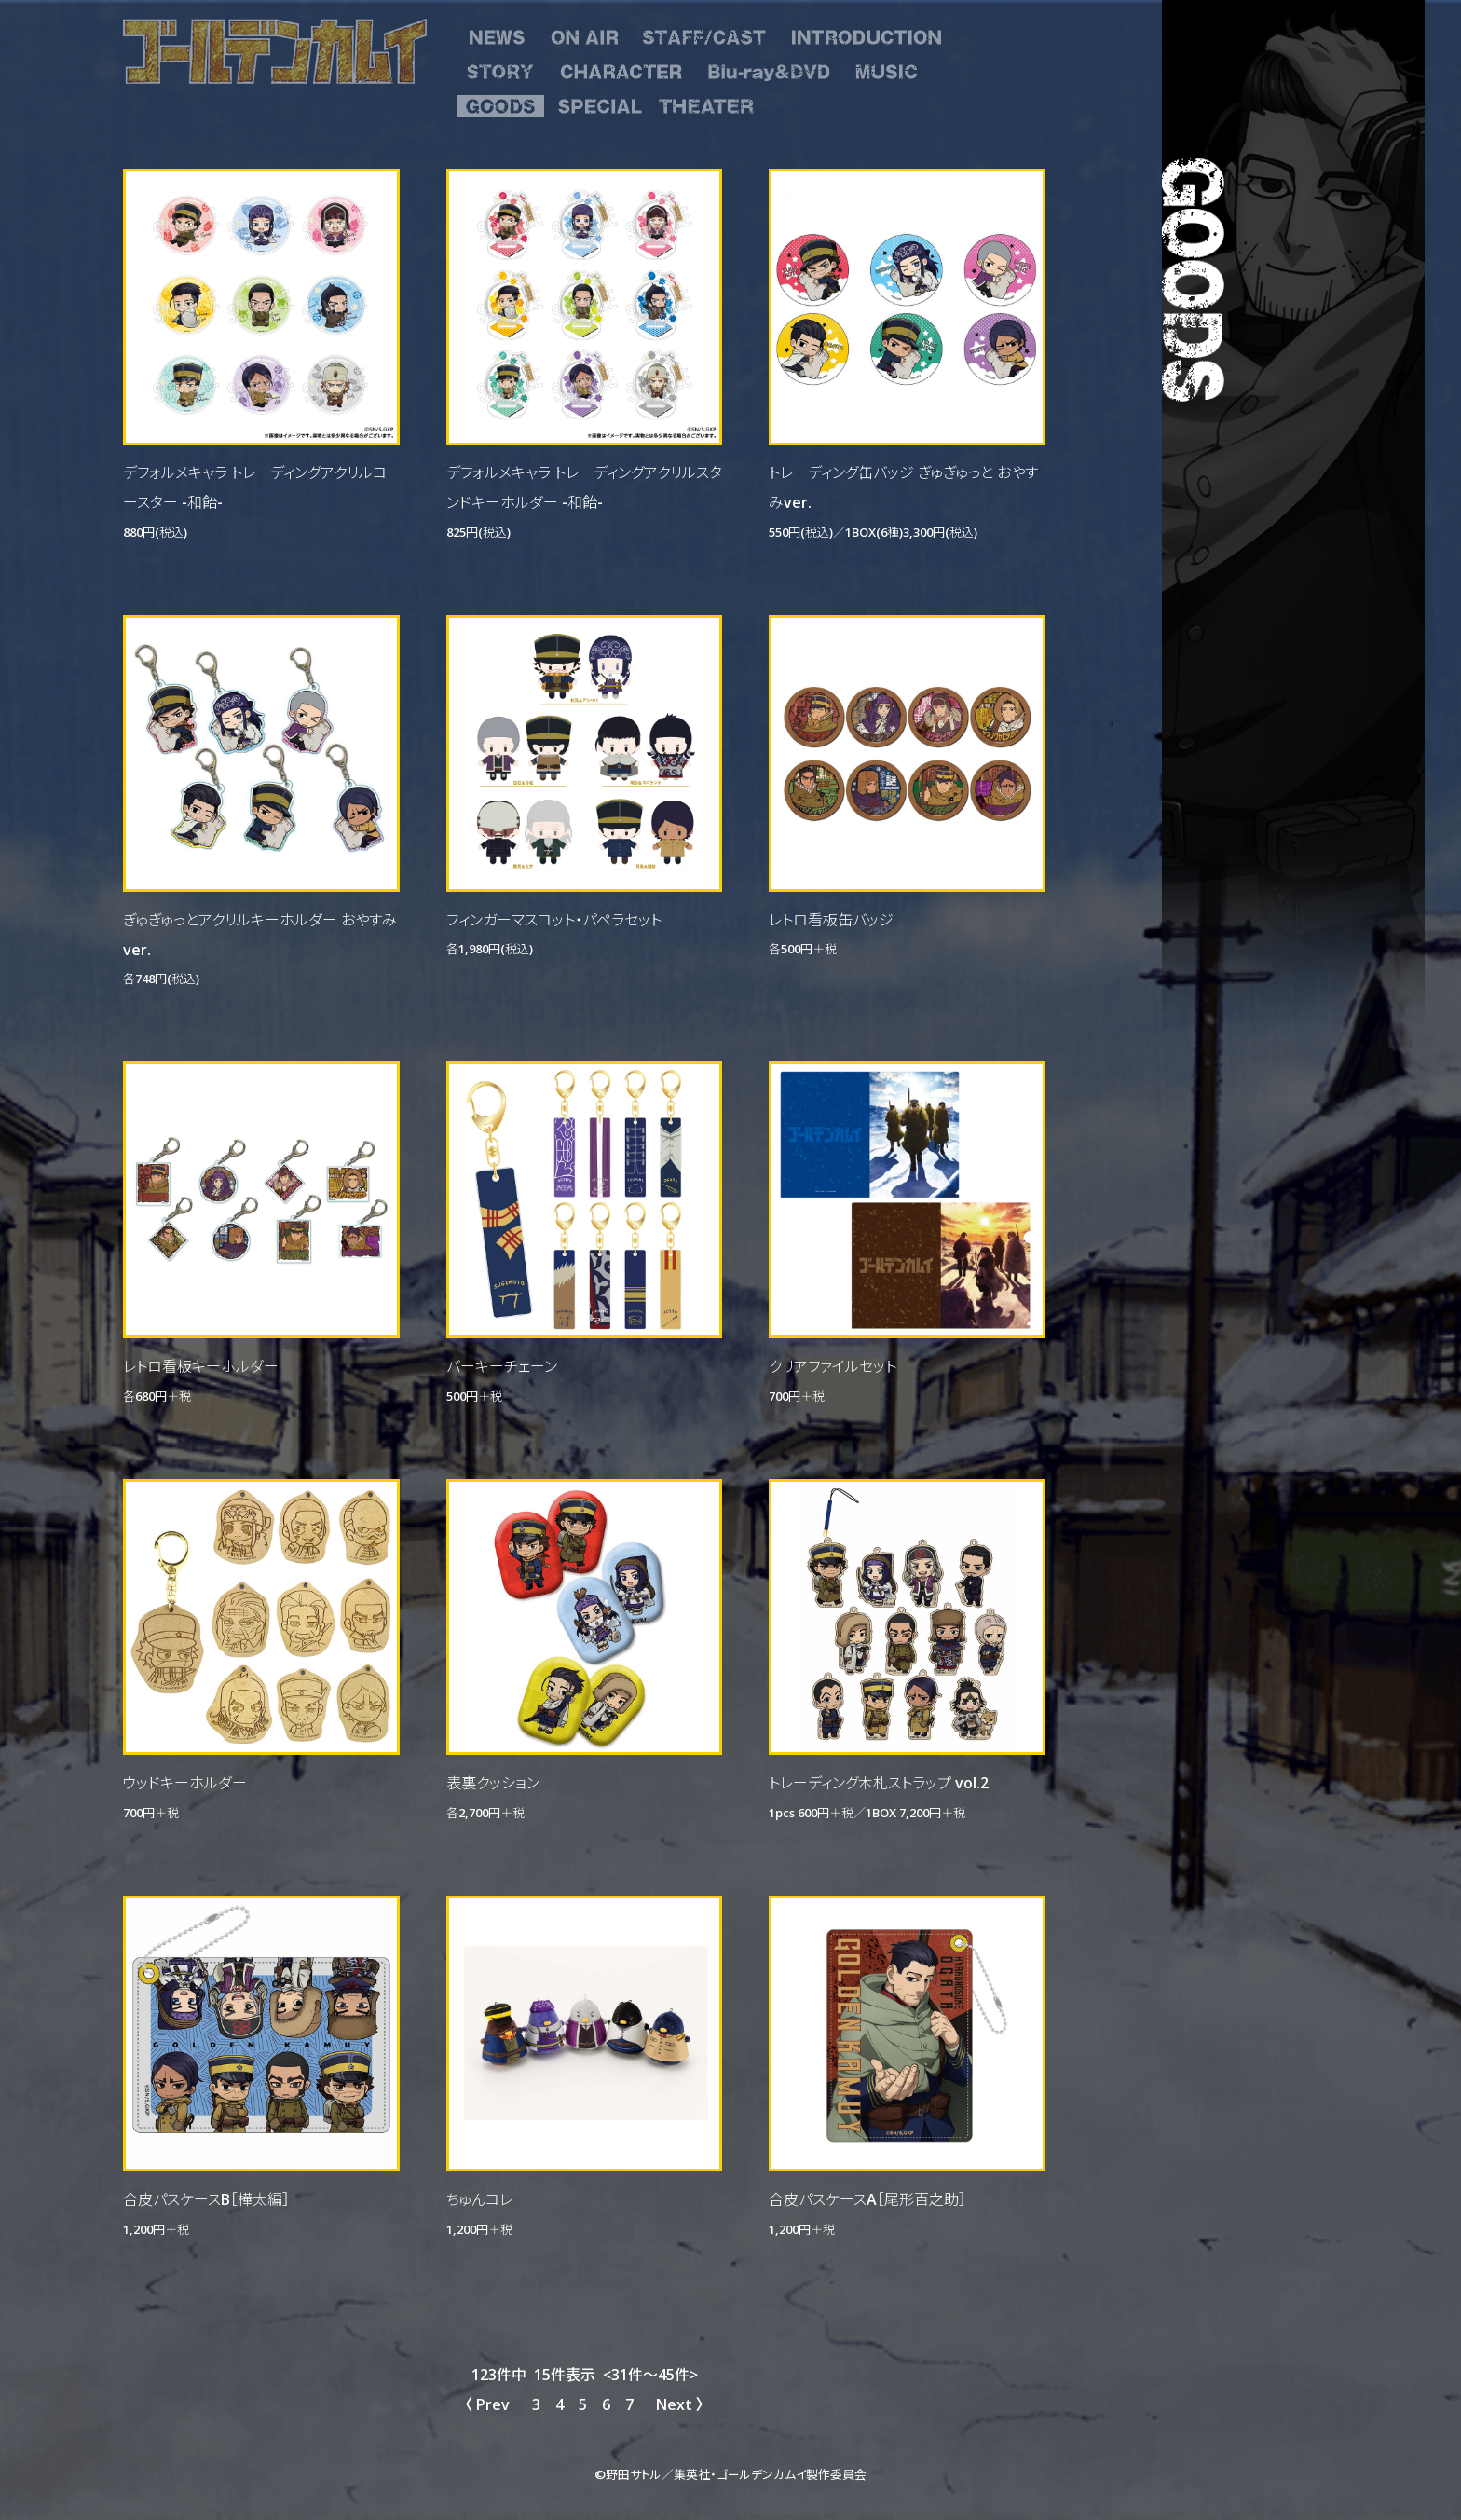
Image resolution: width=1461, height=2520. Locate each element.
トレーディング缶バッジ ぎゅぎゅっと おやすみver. (903, 486)
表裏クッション (492, 1782)
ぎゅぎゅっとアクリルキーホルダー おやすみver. (260, 934)
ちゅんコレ (479, 2198)
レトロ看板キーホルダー (201, 1365)
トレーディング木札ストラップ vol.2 (879, 1782)
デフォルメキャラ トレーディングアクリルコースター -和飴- (255, 486)
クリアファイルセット (832, 1365)
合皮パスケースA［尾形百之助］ (867, 2198)
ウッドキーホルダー (185, 1782)
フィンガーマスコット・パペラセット (554, 919)
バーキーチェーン (501, 1365)
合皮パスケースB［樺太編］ (206, 2198)
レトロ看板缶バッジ (831, 919)
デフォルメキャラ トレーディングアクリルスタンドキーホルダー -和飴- (584, 486)
